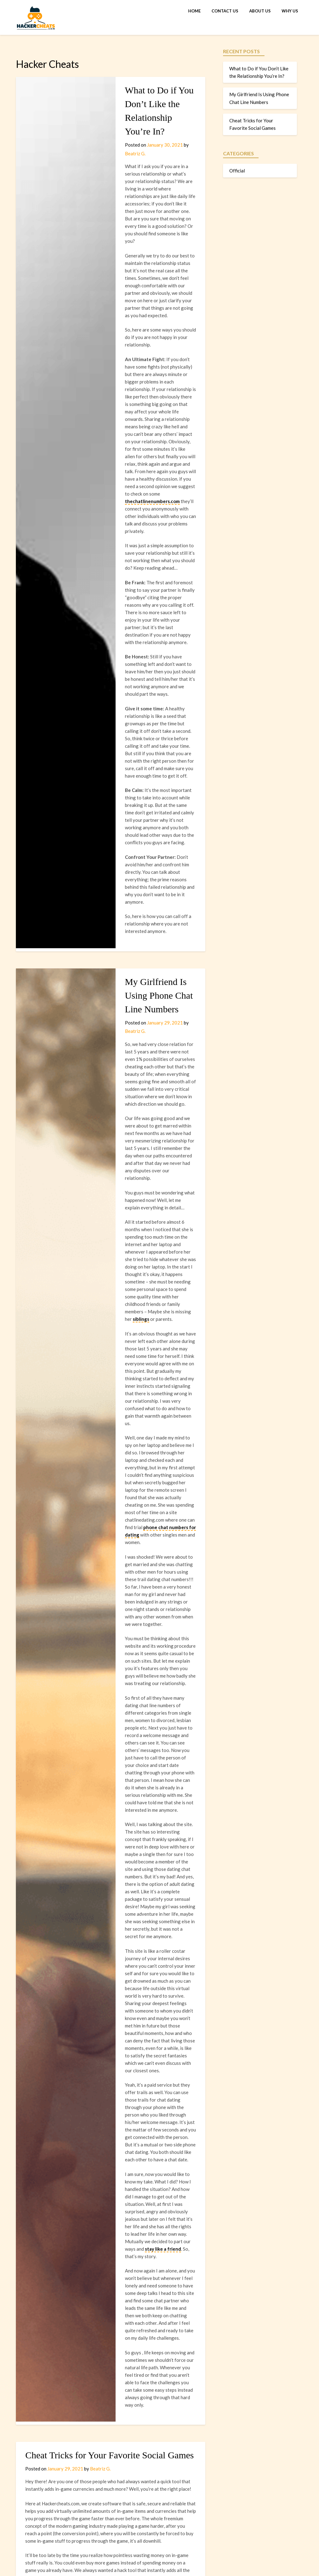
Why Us (290, 10)
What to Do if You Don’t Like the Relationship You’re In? (147, 104)
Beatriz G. (176, 131)
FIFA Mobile (94, 2224)
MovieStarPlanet (60, 2224)
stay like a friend (157, 1769)
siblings (134, 1049)
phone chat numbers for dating (135, 1212)
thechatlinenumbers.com (128, 396)
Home (194, 10)
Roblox (143, 2217)
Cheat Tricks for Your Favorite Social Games (109, 1946)
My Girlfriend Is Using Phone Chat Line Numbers (144, 801)
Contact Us (225, 10)
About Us (260, 10)
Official (237, 170)
